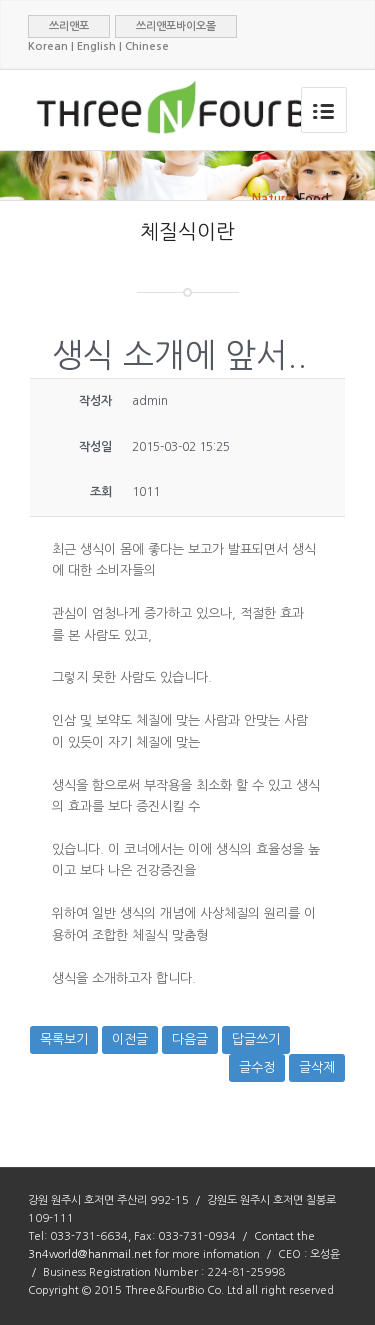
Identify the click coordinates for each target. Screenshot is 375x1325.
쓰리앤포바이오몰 (176, 26)
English (96, 46)
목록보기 (64, 1039)
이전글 (130, 1039)
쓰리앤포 (69, 26)
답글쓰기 (256, 1039)
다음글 (190, 1039)
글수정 (257, 1067)
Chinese (147, 46)
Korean (48, 46)
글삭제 (317, 1067)
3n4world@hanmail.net (90, 1254)
